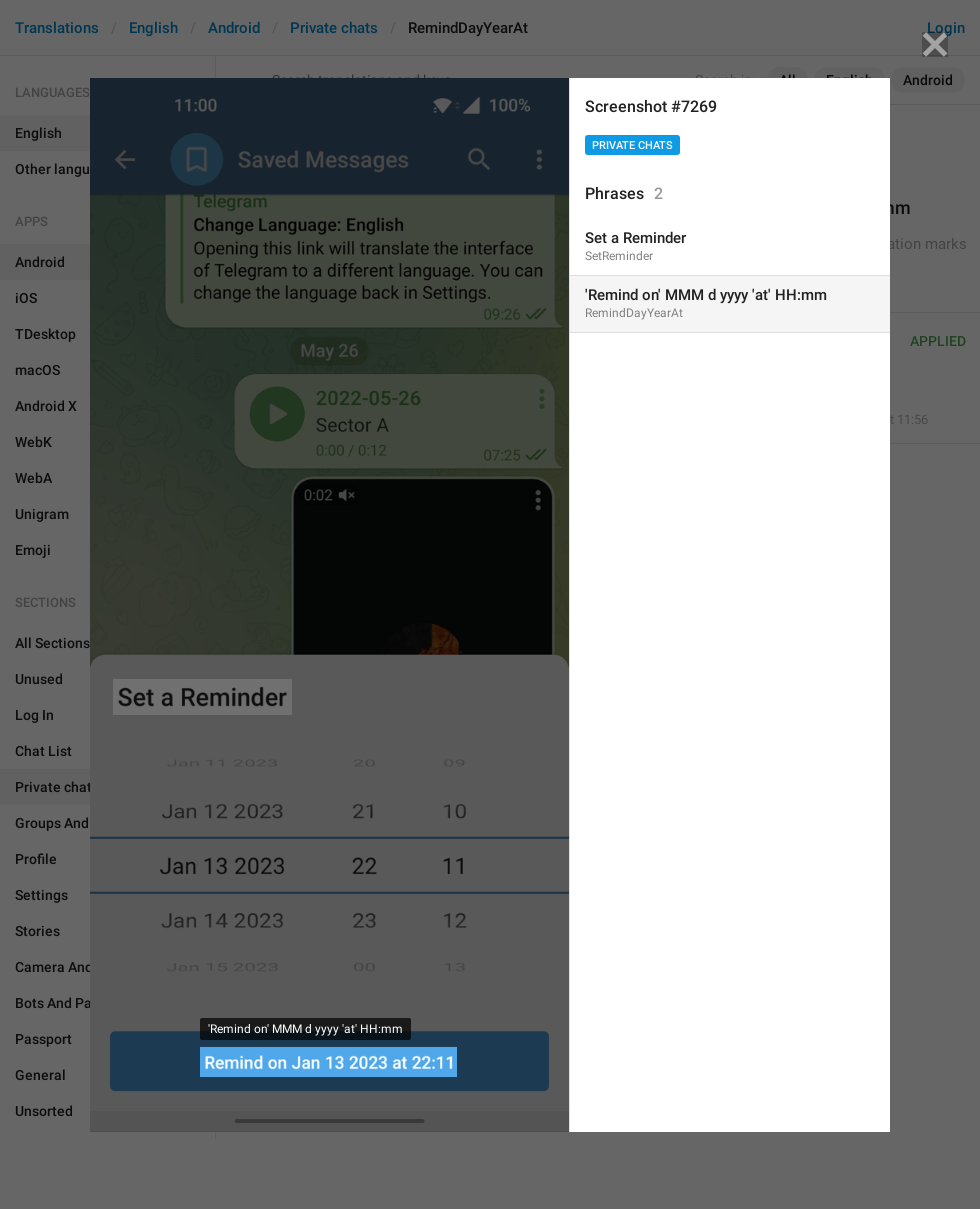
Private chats (632, 145)
